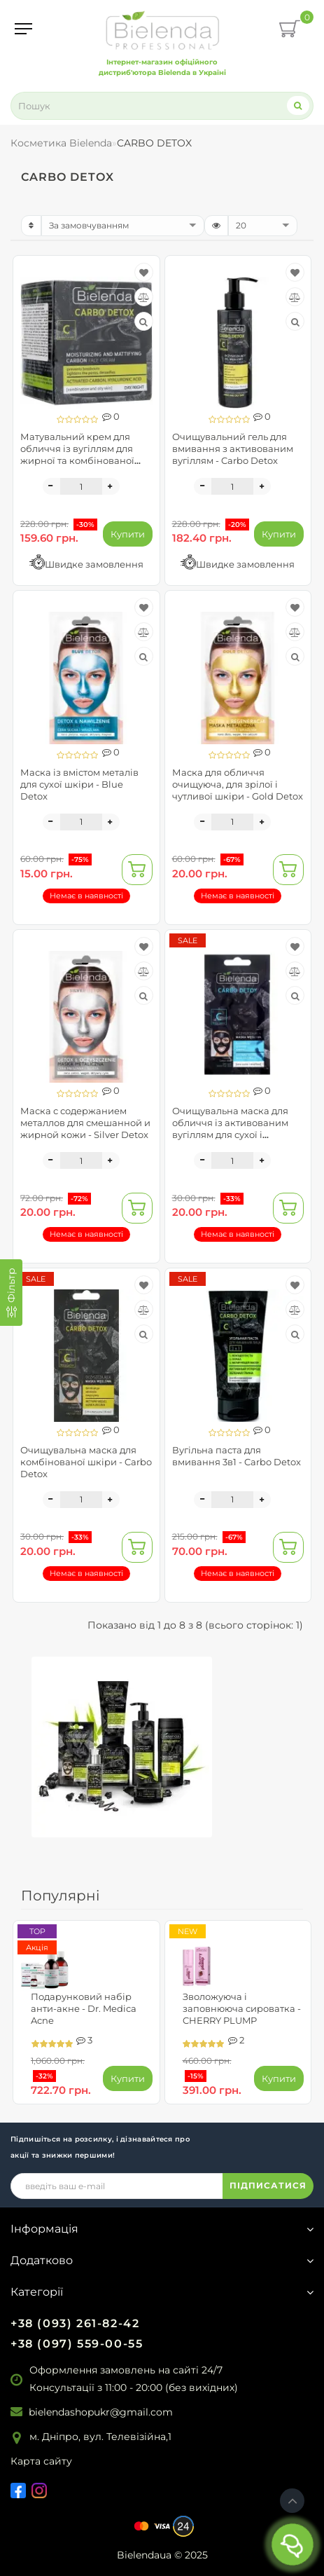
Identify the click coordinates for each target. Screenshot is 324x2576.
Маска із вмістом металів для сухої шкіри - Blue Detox (79, 784)
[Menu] (23, 29)
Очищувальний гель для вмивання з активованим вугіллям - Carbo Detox (232, 448)
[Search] (298, 105)
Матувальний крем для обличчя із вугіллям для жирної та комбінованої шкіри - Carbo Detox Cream (83, 454)
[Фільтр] (11, 1292)
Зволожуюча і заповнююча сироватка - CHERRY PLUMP (242, 2008)
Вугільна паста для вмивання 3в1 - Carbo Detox (236, 1455)
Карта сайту (41, 2461)
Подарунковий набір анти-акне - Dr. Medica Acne (83, 2008)
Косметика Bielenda (61, 143)
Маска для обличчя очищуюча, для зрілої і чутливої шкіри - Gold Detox (237, 784)
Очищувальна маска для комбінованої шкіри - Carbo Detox (86, 1461)
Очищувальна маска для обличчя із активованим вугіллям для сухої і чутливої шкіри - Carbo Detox (230, 1135)
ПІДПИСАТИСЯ (268, 2185)
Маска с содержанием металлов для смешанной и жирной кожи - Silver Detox (85, 1122)
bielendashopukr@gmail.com (101, 2412)
